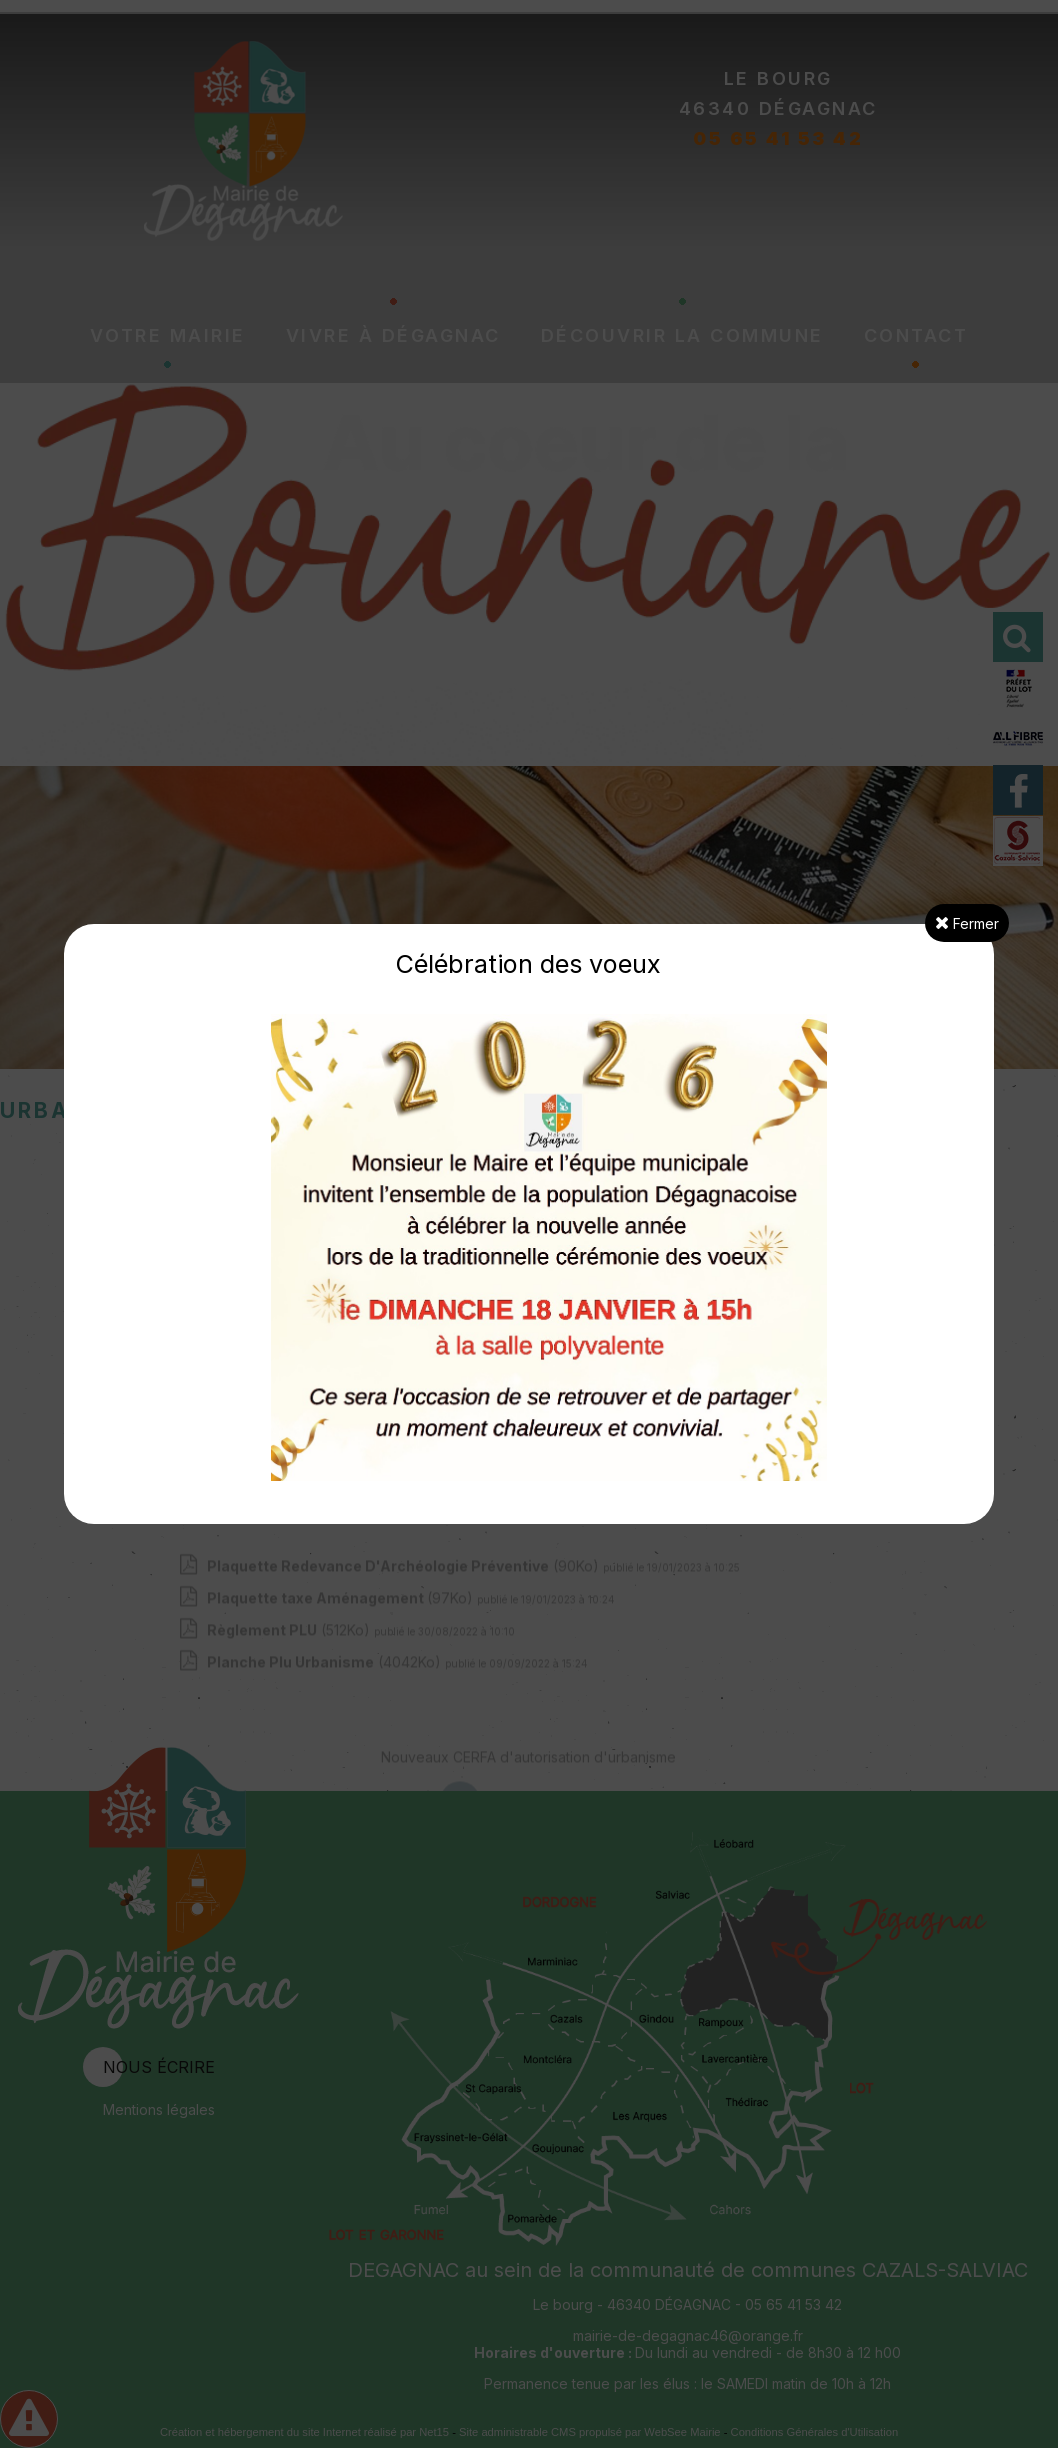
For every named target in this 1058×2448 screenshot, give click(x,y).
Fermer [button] (967, 923)
